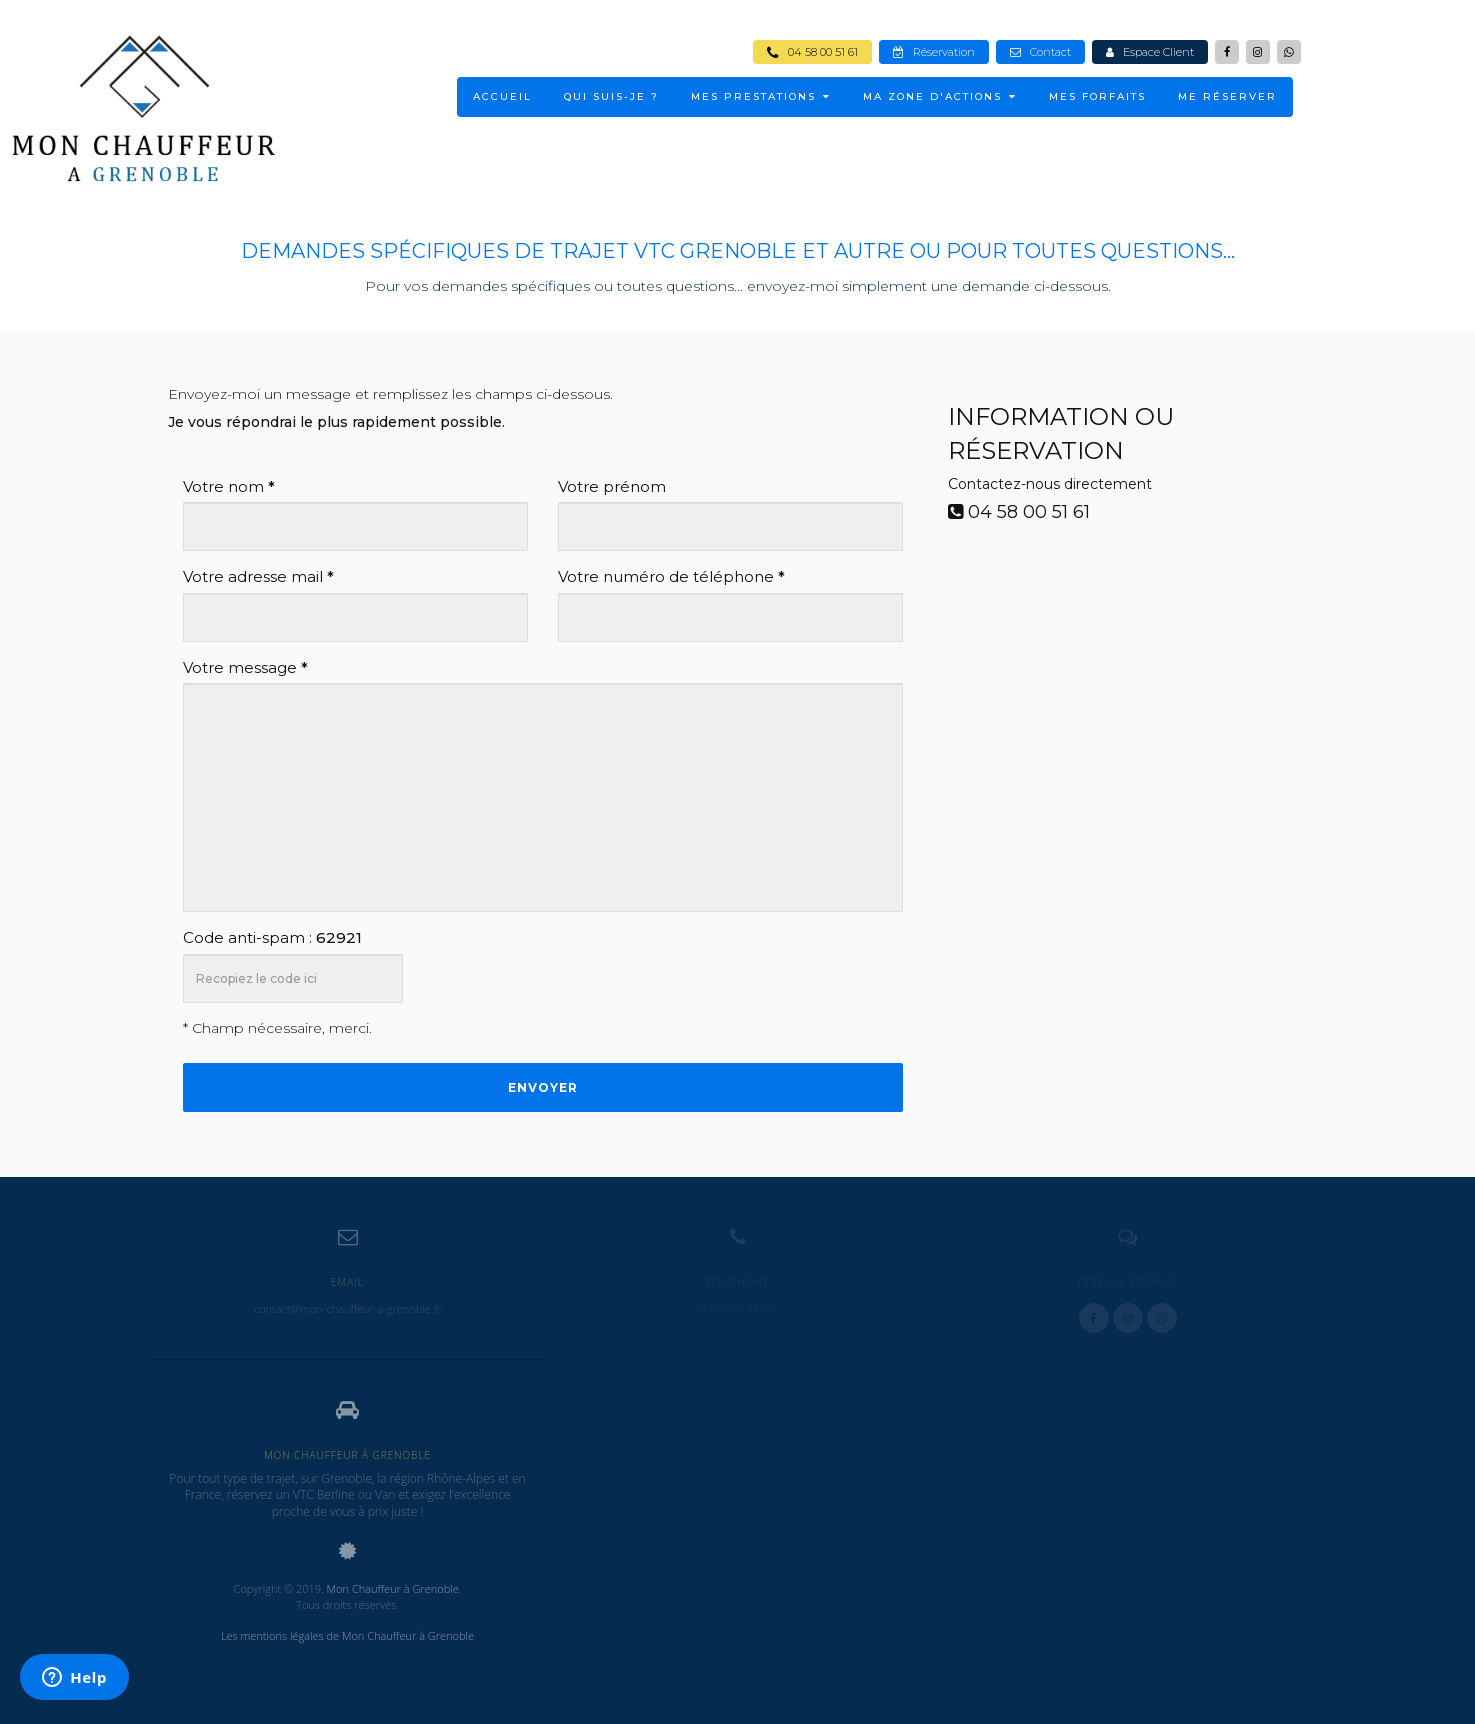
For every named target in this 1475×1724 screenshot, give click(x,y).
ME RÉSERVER (1227, 96)
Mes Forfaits (1097, 96)
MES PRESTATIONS (761, 96)
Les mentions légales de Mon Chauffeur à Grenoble (347, 1635)
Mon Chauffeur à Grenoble (393, 1588)
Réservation (934, 52)
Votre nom (229, 486)
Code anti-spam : (272, 937)
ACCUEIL (502, 96)
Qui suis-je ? (611, 96)
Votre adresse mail (258, 576)
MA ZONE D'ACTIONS (940, 96)
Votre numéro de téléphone (671, 576)
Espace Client (1150, 52)
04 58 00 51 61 (812, 52)
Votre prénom (612, 486)
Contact (1040, 52)
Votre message (245, 667)
